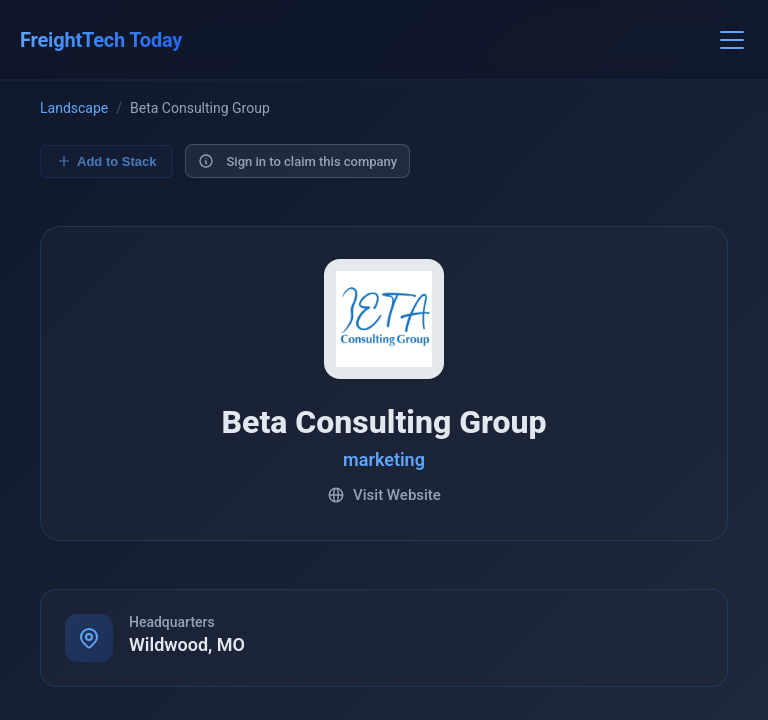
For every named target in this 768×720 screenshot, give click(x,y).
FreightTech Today (101, 40)
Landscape (74, 109)
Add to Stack (106, 161)
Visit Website (384, 496)
